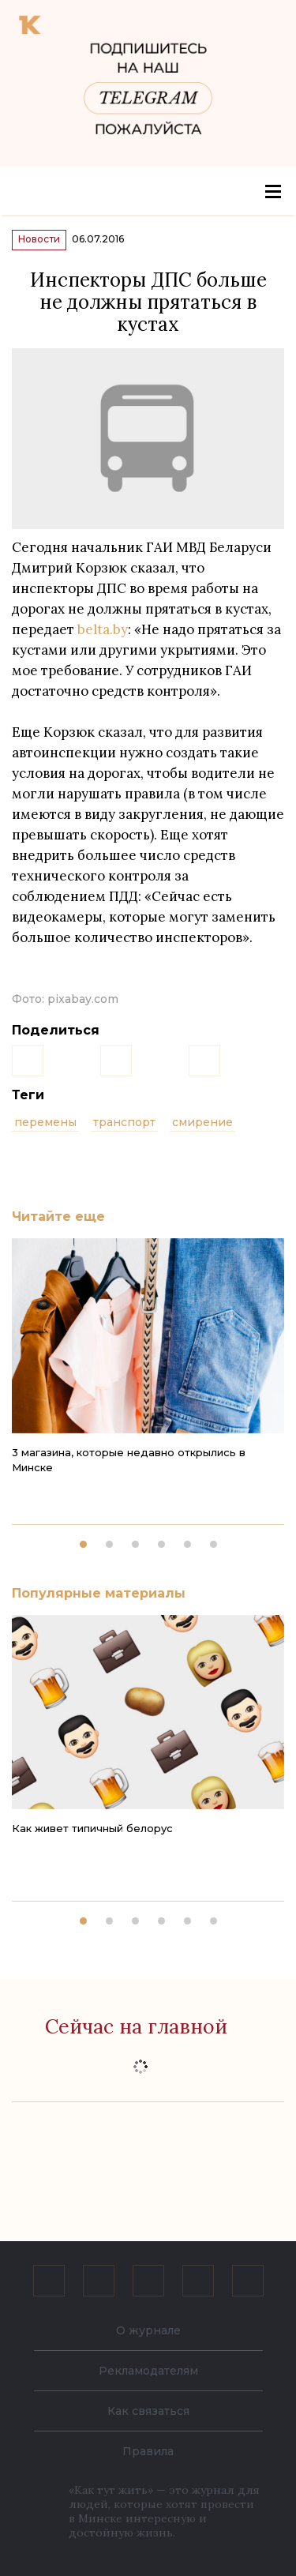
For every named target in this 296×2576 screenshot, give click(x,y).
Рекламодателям (148, 2371)
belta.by (102, 629)
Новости (39, 239)
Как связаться (148, 2411)
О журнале (148, 2330)
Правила (148, 2451)
